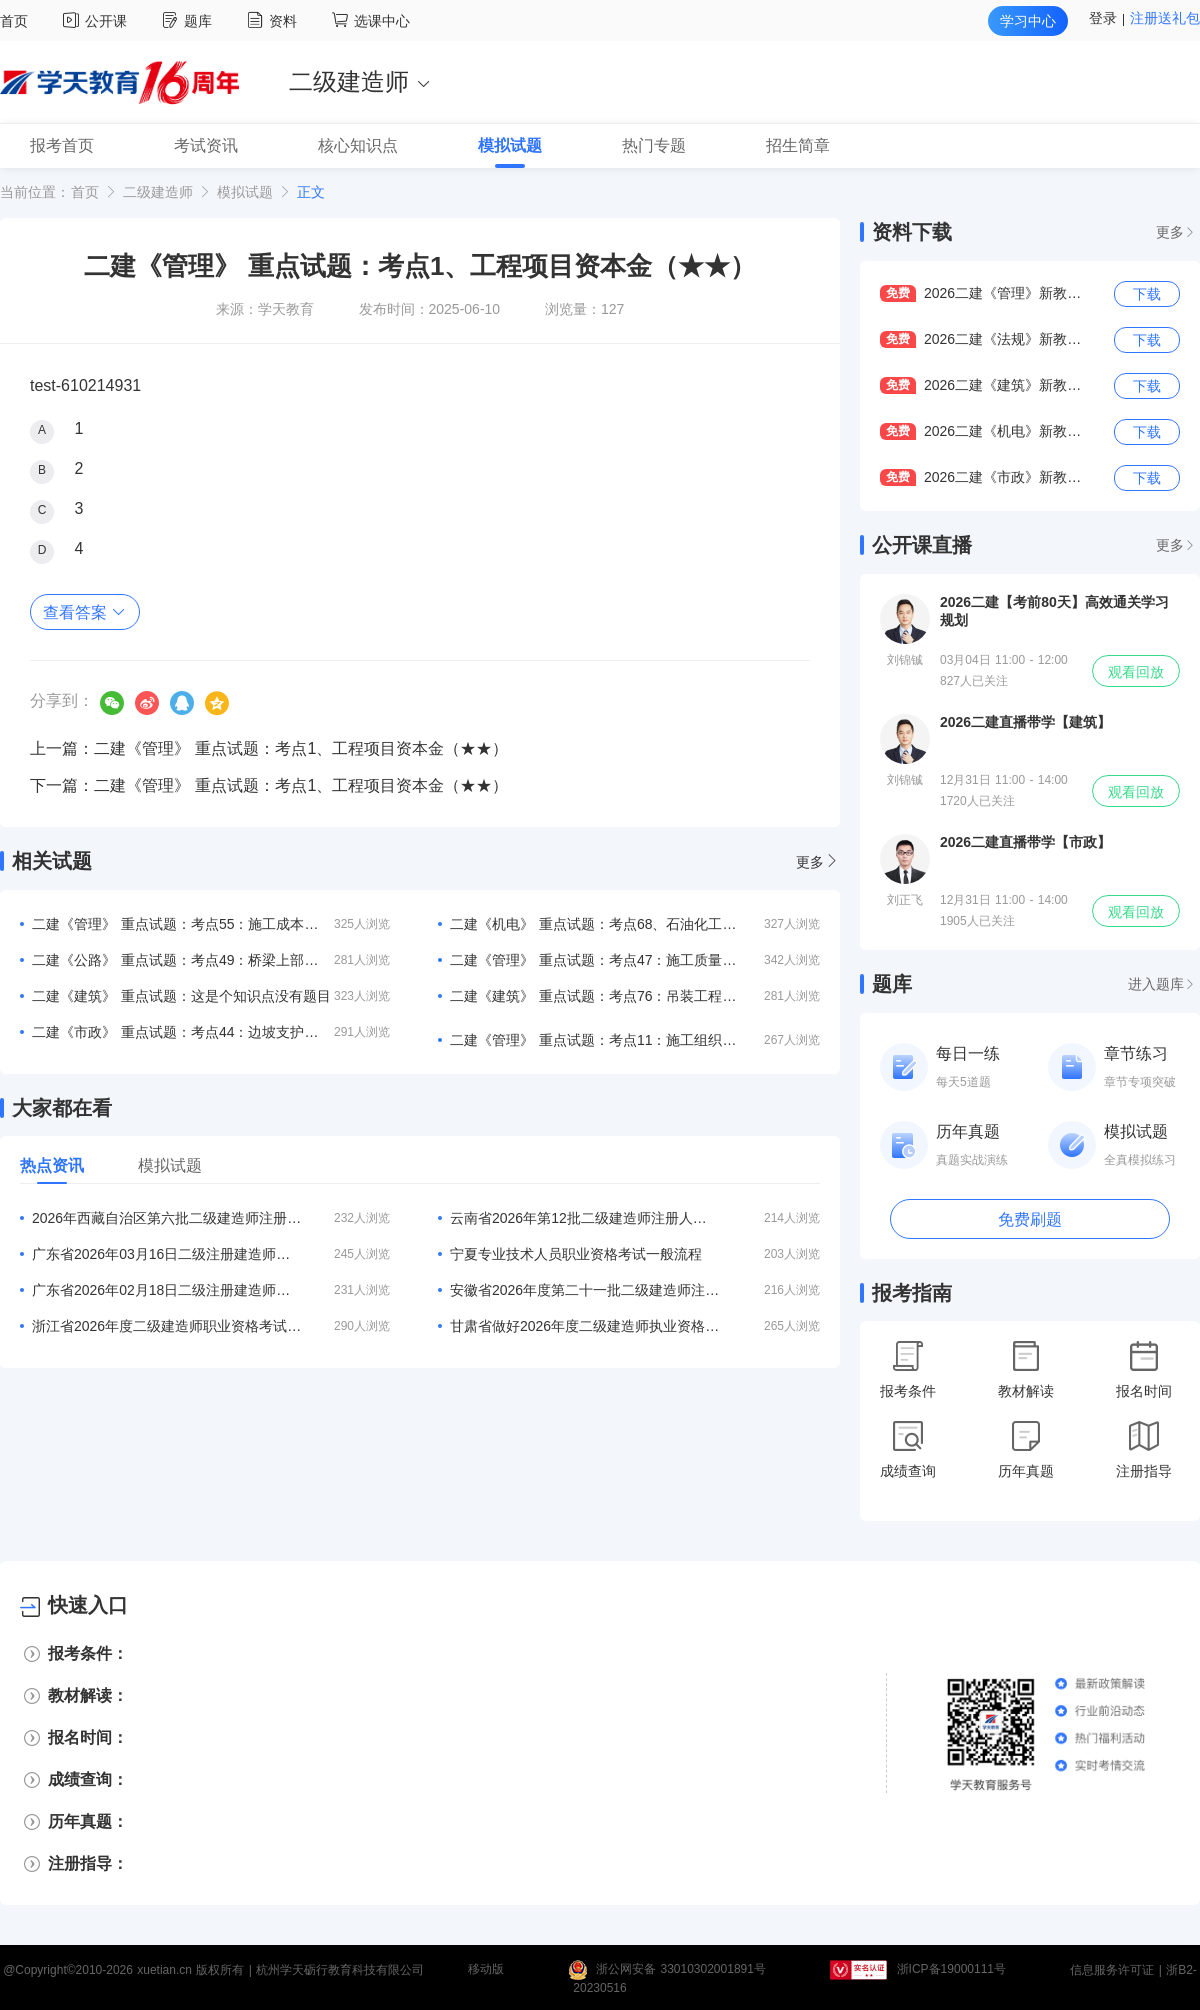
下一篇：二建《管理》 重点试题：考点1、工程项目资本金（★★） (269, 785)
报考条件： (88, 1653)
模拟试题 (245, 192)
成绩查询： (88, 1779)
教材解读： (88, 1695)
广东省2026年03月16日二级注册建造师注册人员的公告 (167, 1254)
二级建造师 (158, 192)
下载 (1147, 294)
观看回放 (1136, 672)
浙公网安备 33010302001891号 (681, 1970)
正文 (311, 192)
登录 (1103, 18)
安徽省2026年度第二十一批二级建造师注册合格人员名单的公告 (585, 1290)
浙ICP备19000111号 (951, 1970)
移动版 (486, 1970)
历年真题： (88, 1821)
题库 (189, 21)
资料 (274, 21)
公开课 (97, 21)
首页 (14, 21)
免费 (898, 293)
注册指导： (88, 1863)
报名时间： (88, 1737)
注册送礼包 (1165, 18)
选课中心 (371, 21)
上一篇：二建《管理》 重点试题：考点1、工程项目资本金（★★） (269, 748)
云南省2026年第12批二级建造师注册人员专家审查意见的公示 (585, 1218)
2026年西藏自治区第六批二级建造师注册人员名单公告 (167, 1218)
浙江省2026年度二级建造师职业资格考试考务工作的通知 (167, 1326)
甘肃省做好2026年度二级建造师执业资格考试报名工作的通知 (585, 1326)
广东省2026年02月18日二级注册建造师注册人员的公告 (167, 1290)
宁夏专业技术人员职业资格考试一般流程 (576, 1254)
